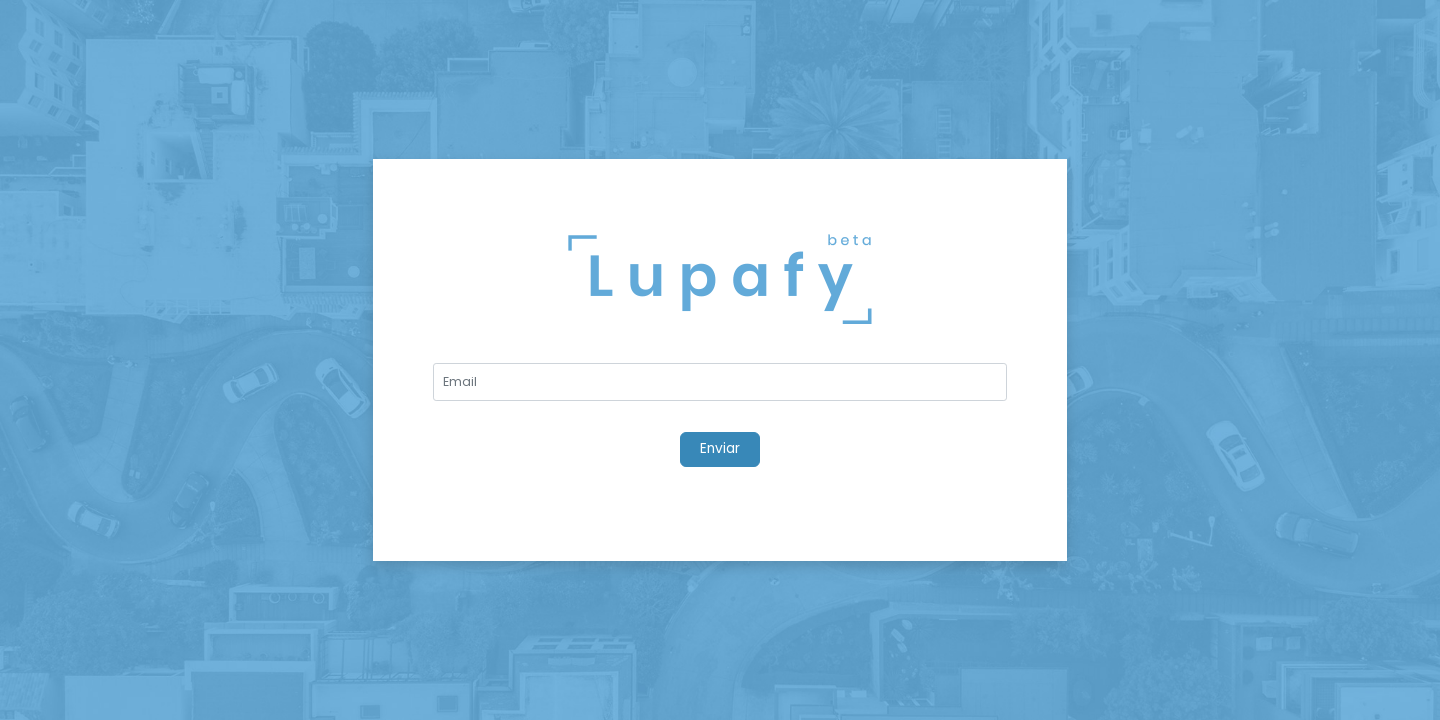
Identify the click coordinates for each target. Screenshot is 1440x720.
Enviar (720, 448)
